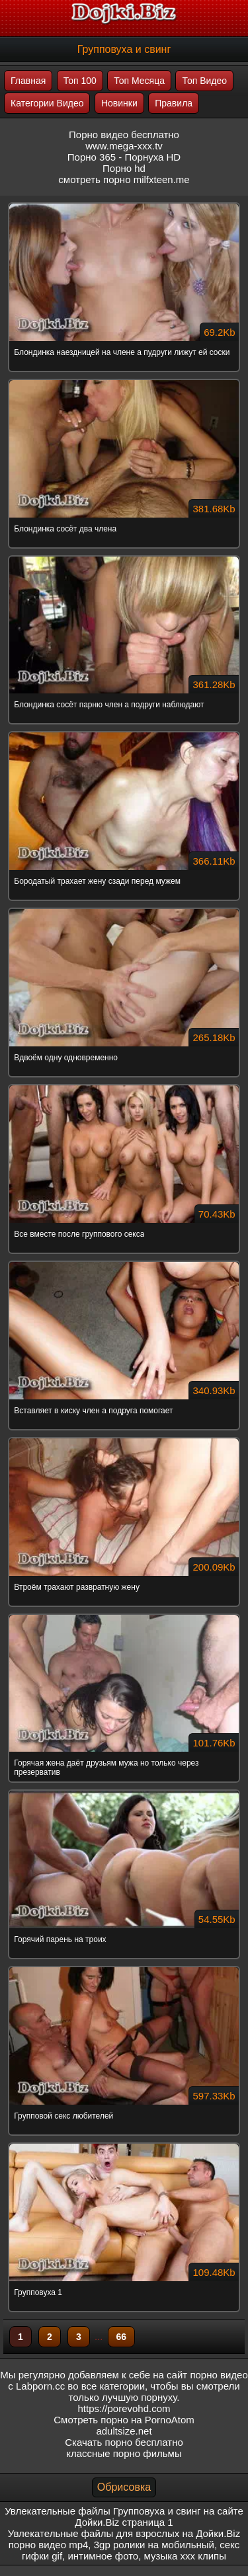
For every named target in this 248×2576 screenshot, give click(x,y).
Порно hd (124, 168)
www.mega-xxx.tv (124, 145)
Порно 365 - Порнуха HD (124, 157)
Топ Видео (204, 80)
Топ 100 (80, 80)
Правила (173, 103)
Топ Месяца (139, 80)
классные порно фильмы (123, 2453)
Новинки (119, 103)
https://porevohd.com (123, 2408)
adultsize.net (123, 2431)
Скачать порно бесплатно (124, 2442)
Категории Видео (47, 103)
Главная (28, 80)
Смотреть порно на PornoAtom (124, 2419)
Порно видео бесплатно (124, 134)
